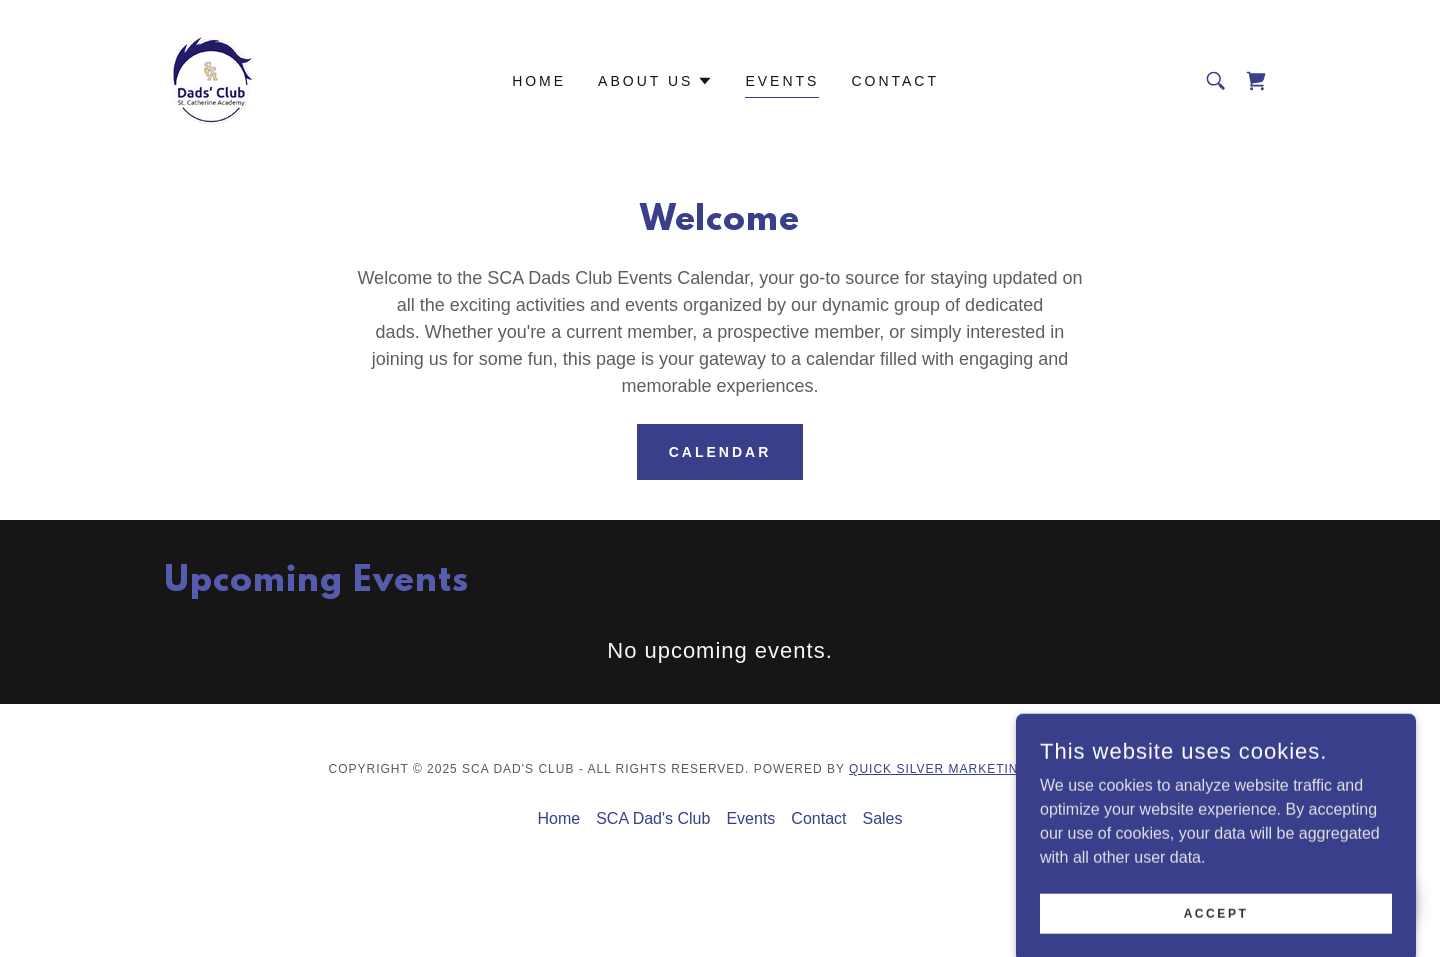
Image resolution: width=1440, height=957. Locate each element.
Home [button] (559, 818)
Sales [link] (882, 818)
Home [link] (539, 81)
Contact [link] (895, 81)
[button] (655, 81)
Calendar (720, 452)
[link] (213, 79)
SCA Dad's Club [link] (653, 818)
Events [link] (782, 81)
